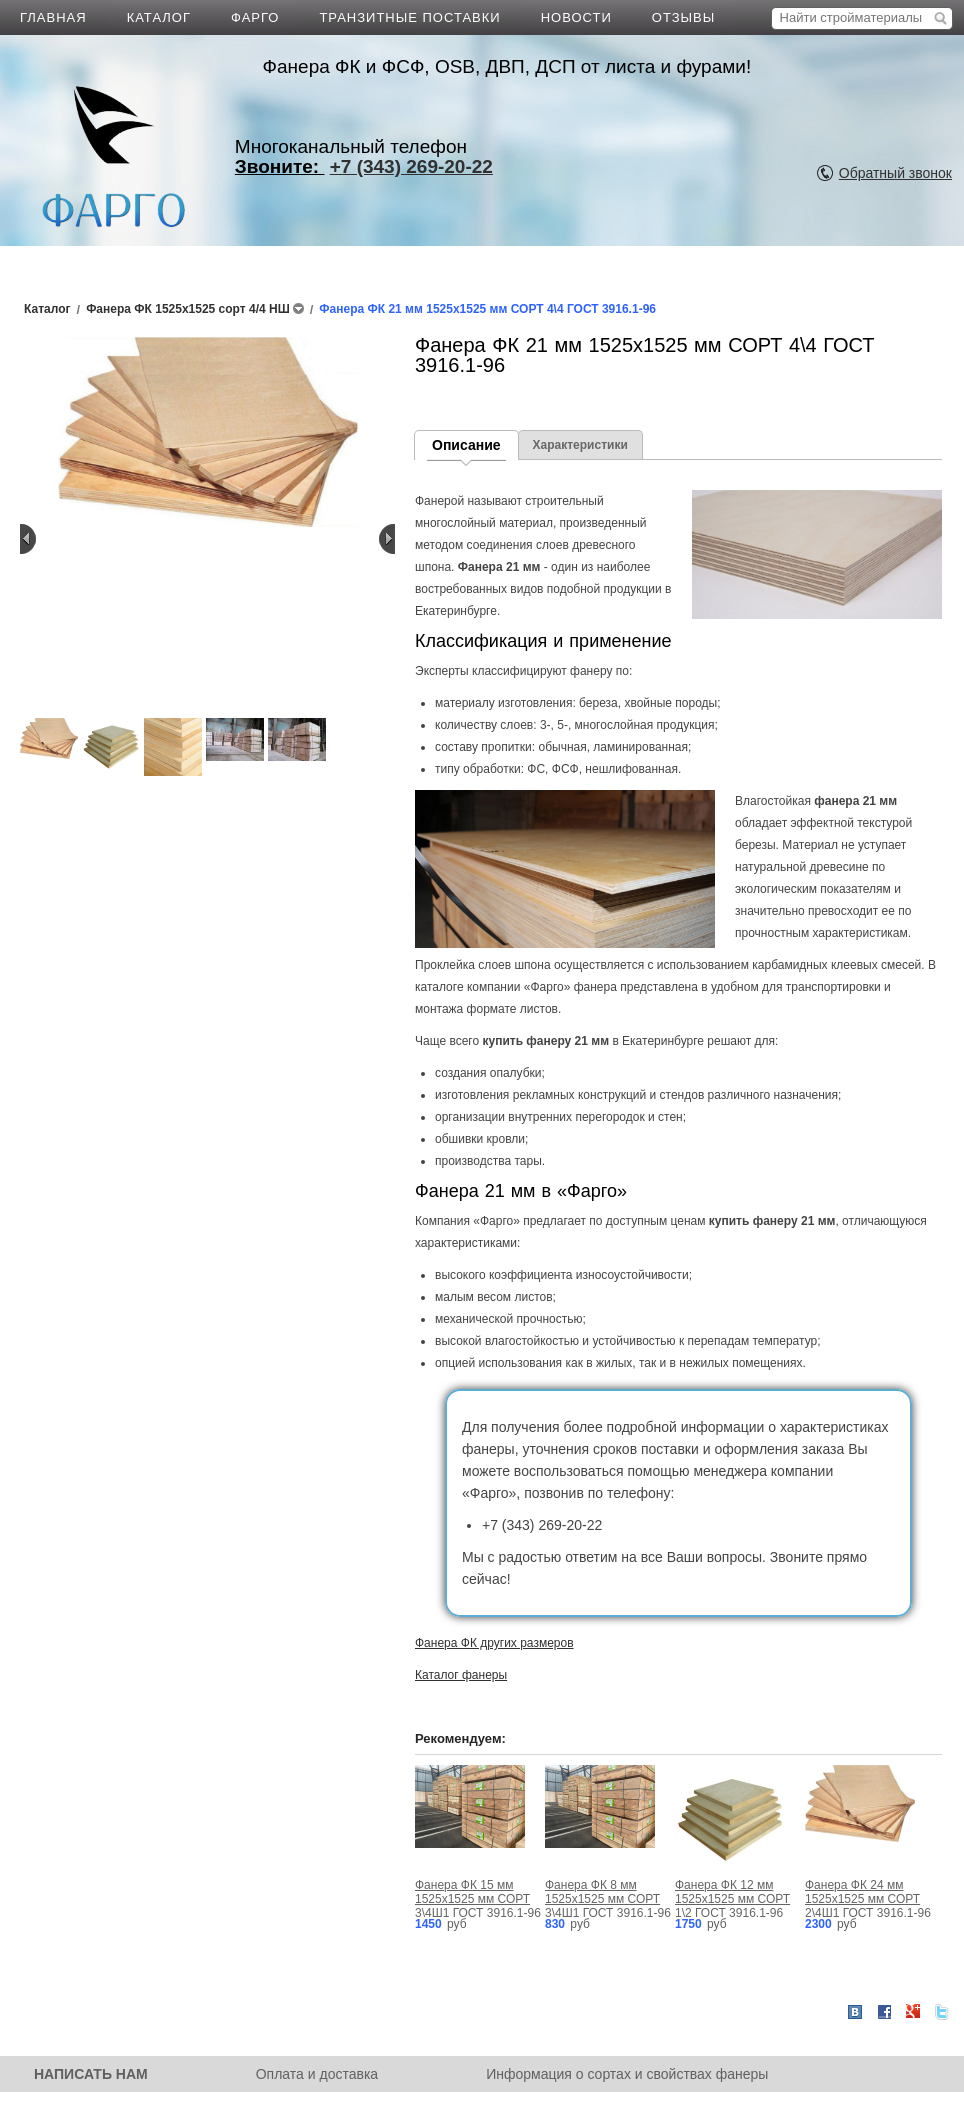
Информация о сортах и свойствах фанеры (627, 2074)
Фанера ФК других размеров (494, 1643)
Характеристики (580, 445)
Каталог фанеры (461, 1675)
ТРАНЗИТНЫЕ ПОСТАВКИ (409, 17)
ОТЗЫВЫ (683, 17)
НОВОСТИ (576, 17)
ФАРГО (255, 17)
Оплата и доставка (317, 2074)
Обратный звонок (895, 173)
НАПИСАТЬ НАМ (91, 2074)
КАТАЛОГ (159, 17)
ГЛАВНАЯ (53, 17)
